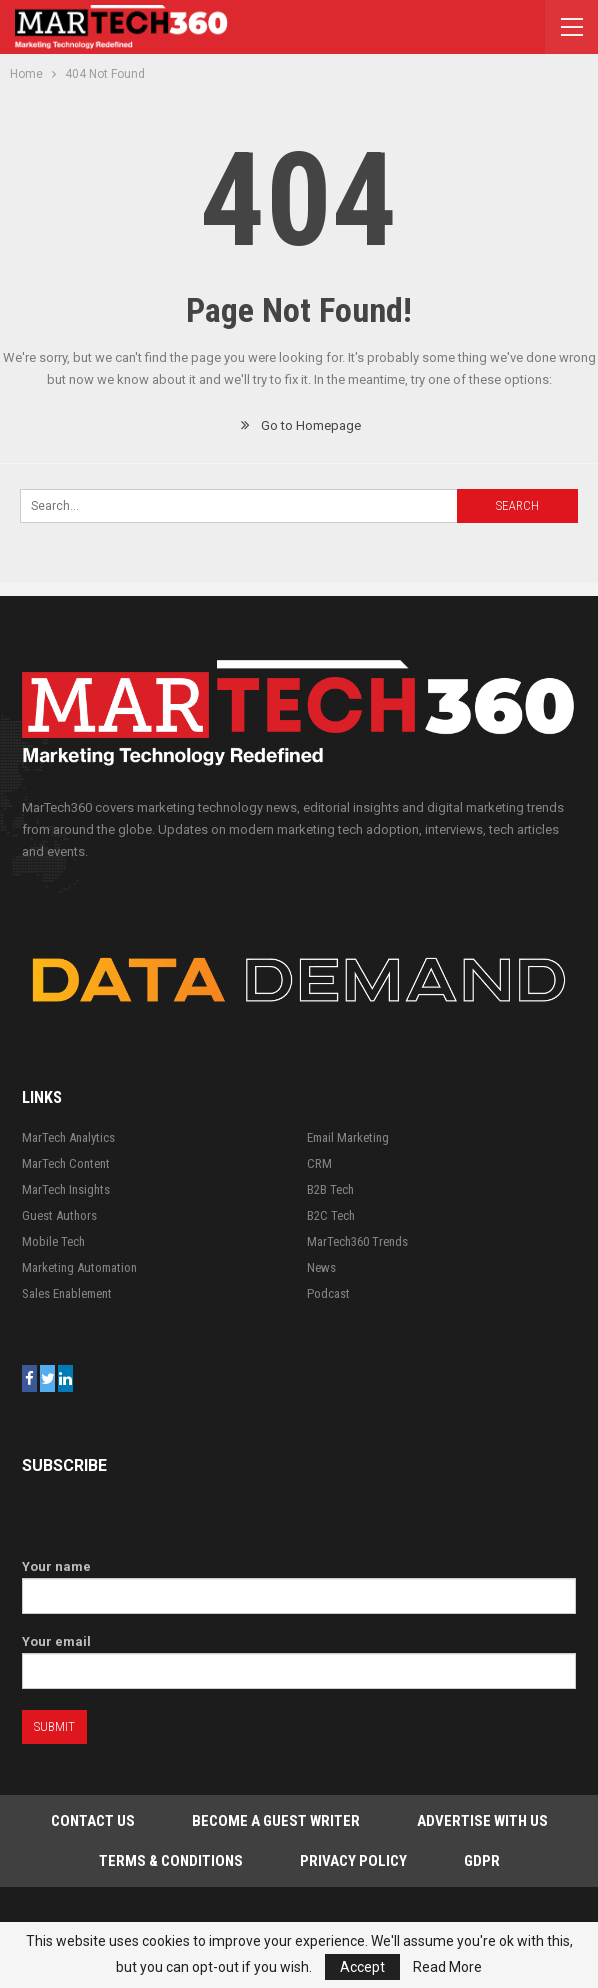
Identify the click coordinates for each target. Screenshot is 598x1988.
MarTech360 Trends (357, 1241)
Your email (299, 1656)
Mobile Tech (53, 1241)
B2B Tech (330, 1189)
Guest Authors (59, 1215)
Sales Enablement (67, 1293)
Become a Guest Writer (276, 1821)
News (321, 1267)
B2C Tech (331, 1215)
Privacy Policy (353, 1861)
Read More (447, 1967)
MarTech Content (66, 1163)
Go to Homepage (299, 425)
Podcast (328, 1293)
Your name (299, 1581)
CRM (319, 1163)
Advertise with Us (482, 1821)
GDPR (482, 1861)
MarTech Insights (66, 1189)
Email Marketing (348, 1137)
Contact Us (93, 1821)
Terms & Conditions (171, 1861)
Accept (362, 1967)
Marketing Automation (79, 1267)
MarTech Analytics (68, 1137)
